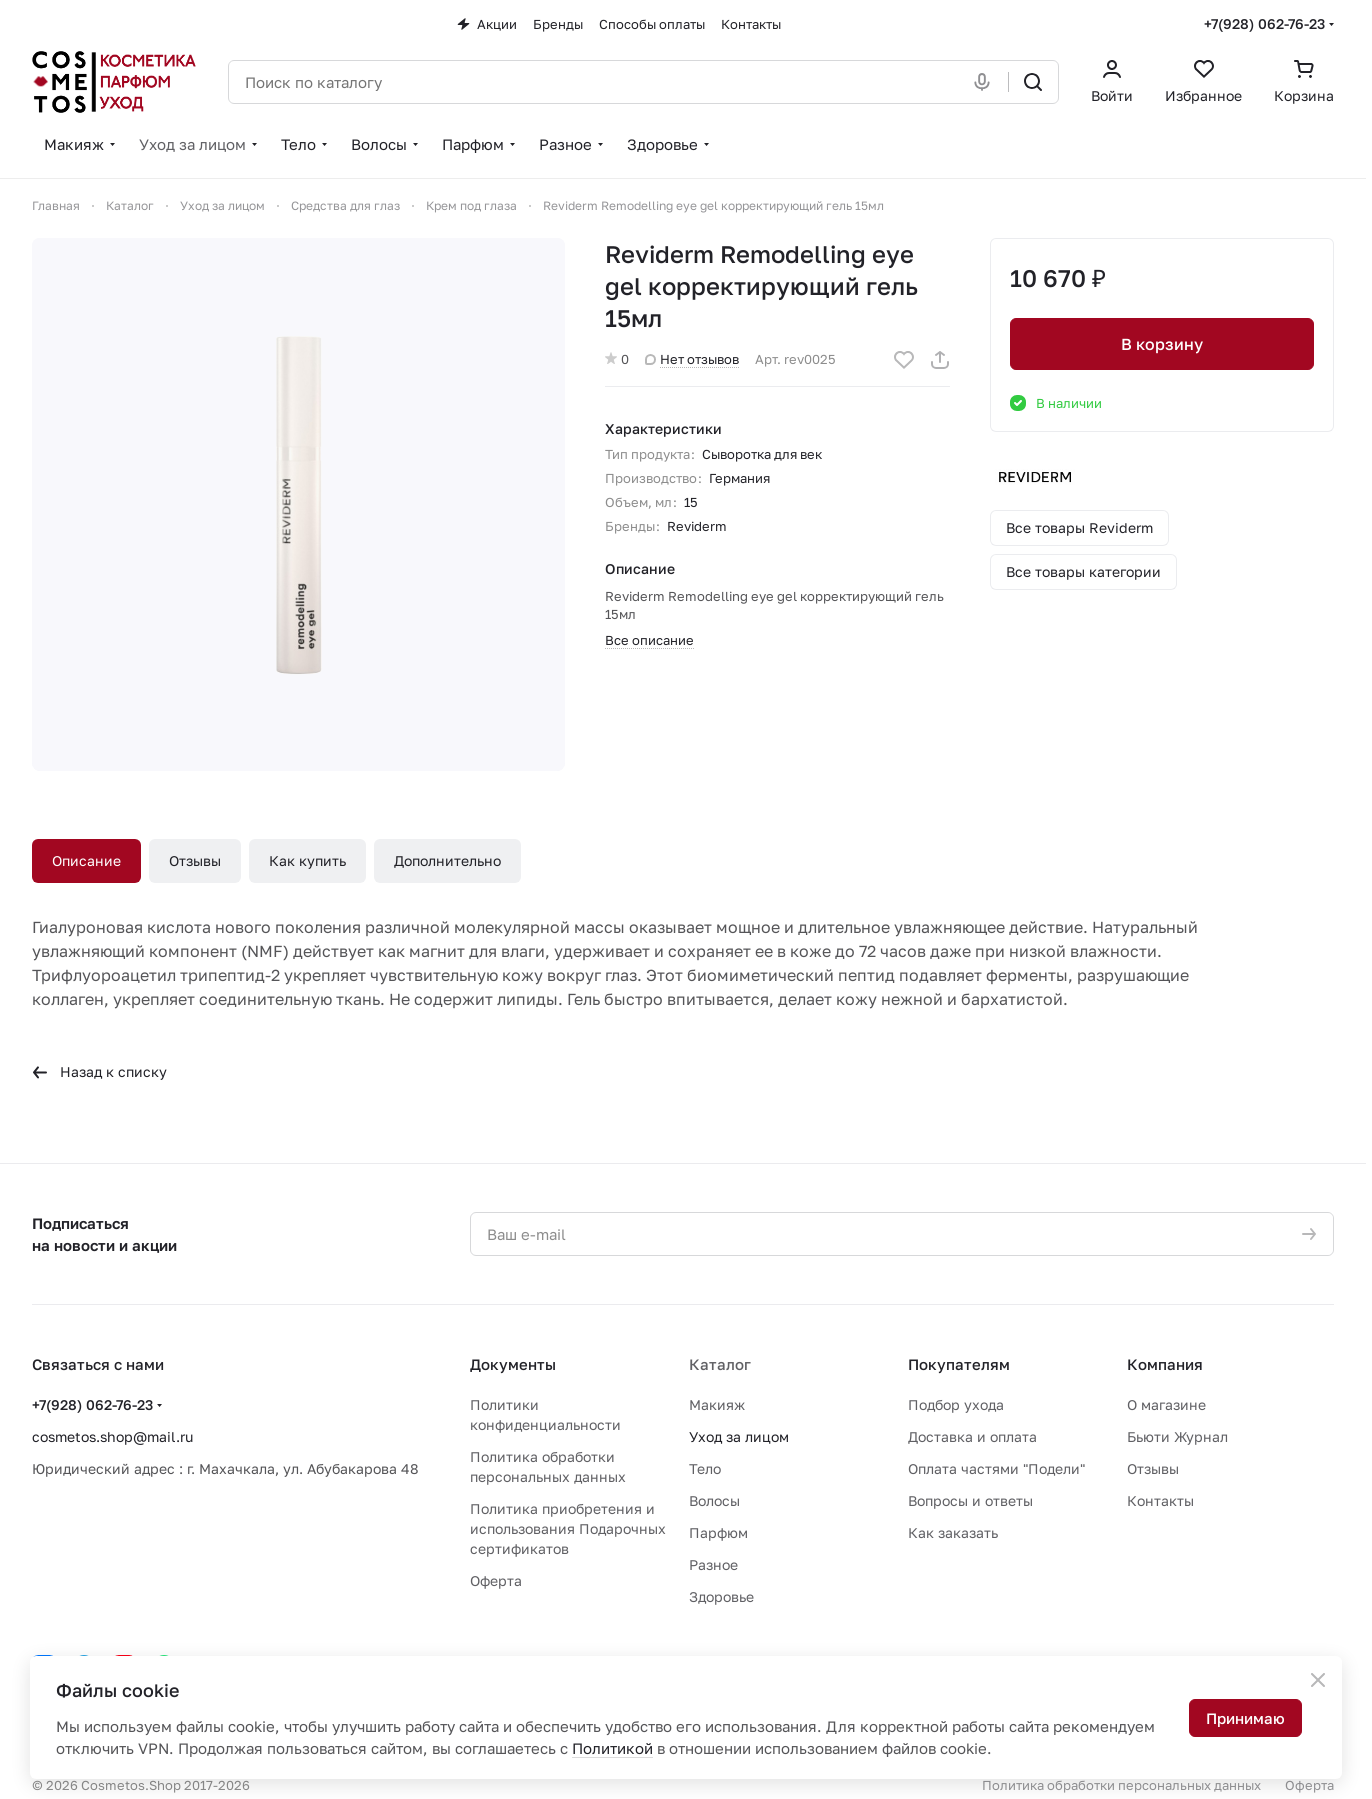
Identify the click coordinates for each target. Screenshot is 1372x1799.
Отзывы (195, 860)
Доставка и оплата (972, 1436)
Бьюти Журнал (1177, 1436)
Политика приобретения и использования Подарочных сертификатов (568, 1528)
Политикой (612, 1748)
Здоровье (721, 1596)
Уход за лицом (739, 1436)
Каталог (720, 1364)
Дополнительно (447, 860)
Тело (705, 1468)
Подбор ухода (956, 1404)
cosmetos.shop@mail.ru (112, 1436)
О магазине (1166, 1404)
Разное (713, 1564)
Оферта (496, 1580)
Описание (86, 860)
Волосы (714, 1500)
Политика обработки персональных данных (1121, 1785)
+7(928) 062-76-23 (1264, 23)
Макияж (717, 1404)
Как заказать (953, 1532)
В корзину (1162, 344)
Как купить (307, 860)
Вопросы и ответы (970, 1500)
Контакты (1160, 1500)
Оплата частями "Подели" (996, 1468)
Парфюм (718, 1532)
